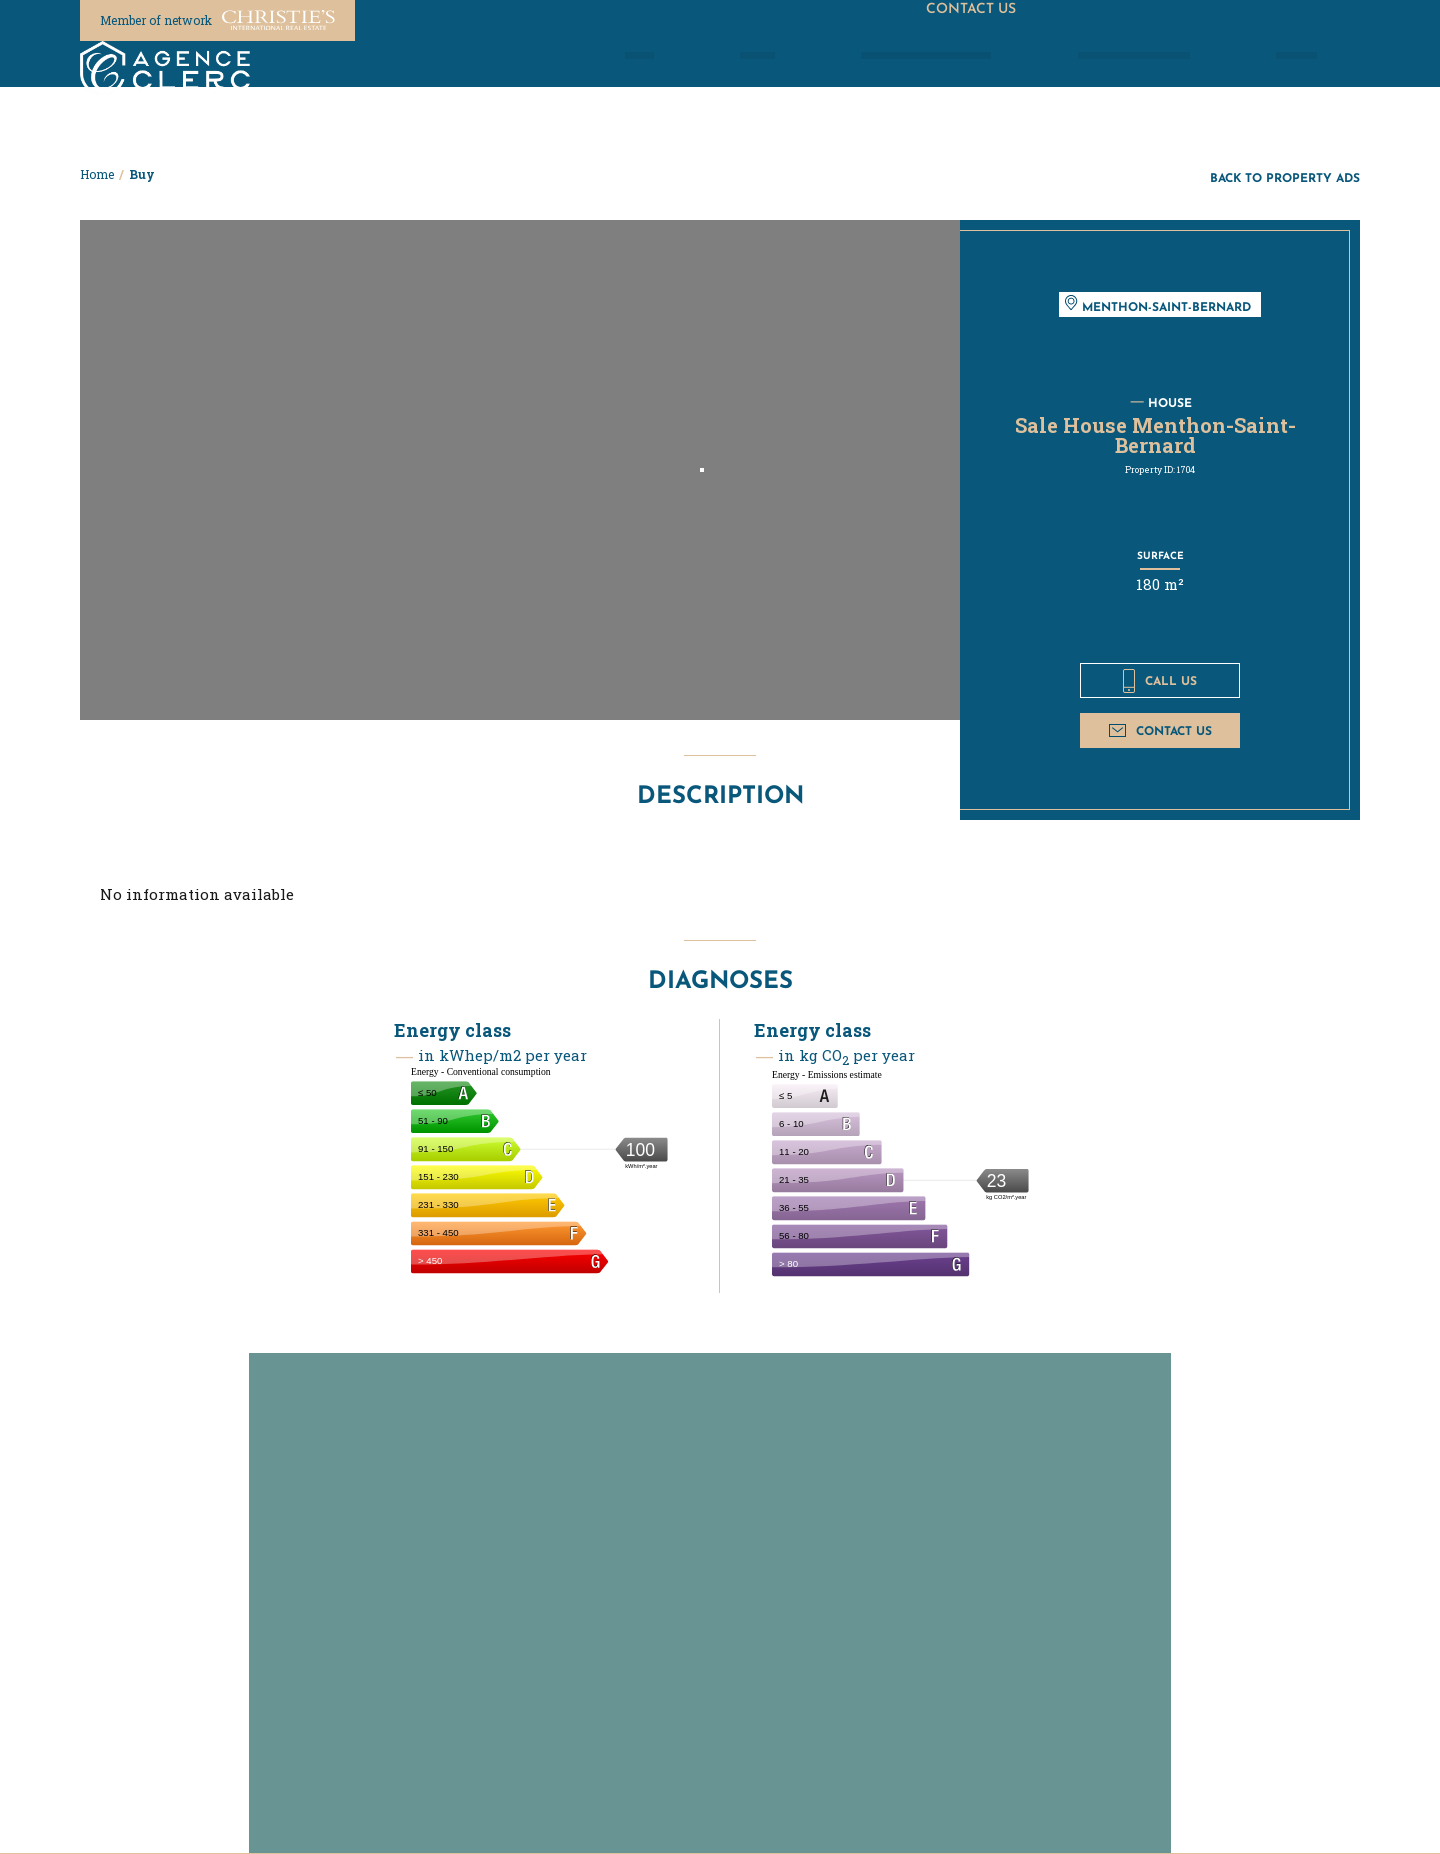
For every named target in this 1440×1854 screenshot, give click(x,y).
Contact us (1160, 730)
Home (97, 174)
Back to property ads (1285, 177)
